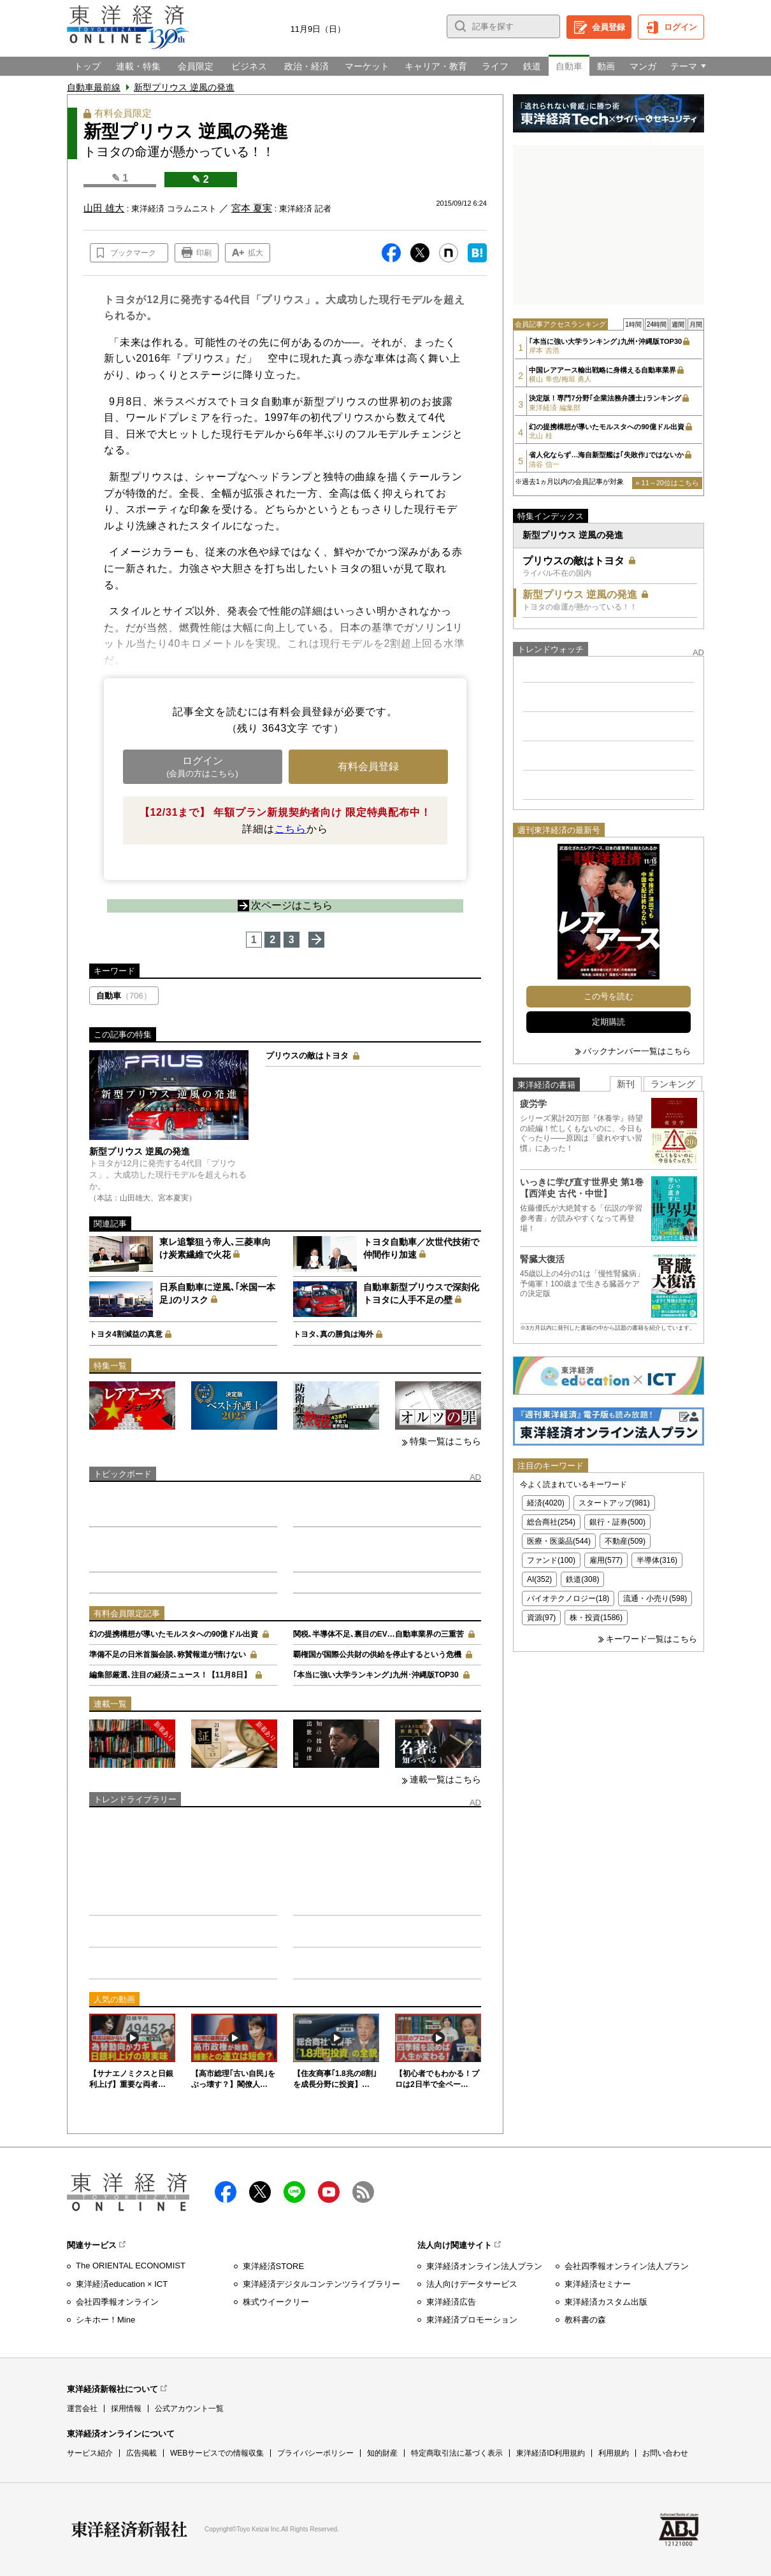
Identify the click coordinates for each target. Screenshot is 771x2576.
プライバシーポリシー (315, 2453)
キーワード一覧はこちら (651, 1639)
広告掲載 (141, 2453)
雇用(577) (606, 1560)
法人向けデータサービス (471, 2284)
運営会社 (82, 2408)
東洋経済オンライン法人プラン (484, 2266)
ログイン (680, 27)
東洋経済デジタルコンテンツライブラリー (321, 2284)
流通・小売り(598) (655, 1598)
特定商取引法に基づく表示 (457, 2453)
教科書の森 (585, 2319)
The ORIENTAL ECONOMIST (130, 2265)
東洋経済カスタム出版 (606, 2302)
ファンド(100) (551, 1560)
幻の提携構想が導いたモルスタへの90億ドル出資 (173, 1634)
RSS (363, 2192)
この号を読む (608, 996)
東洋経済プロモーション (471, 2319)
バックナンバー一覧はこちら (637, 1051)
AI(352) (539, 1579)
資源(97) (541, 1617)
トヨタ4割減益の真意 (125, 1334)
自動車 (124, 995)
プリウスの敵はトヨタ (307, 1055)
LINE (294, 2192)
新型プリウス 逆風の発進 (184, 87)
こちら (290, 828)
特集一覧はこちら (445, 1441)
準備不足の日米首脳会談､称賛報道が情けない (167, 1654)
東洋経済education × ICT (122, 2284)
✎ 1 (120, 178)
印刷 (204, 252)
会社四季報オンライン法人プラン (627, 2266)
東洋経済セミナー (598, 2284)
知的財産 (382, 2453)
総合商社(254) (551, 1522)
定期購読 (608, 1022)
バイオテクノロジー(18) (568, 1598)
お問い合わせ (665, 2453)
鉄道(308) (582, 1579)
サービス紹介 (90, 2453)
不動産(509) (625, 1541)
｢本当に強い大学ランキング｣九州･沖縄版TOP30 (376, 1674)
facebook (225, 2192)
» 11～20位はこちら (667, 483)
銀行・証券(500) (617, 1522)
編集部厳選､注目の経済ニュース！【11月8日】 (170, 1674)
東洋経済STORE (274, 2266)
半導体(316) (657, 1560)
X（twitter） (260, 2192)
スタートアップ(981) (614, 1502)
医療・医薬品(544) (559, 1541)
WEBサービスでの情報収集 (217, 2453)
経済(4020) (546, 1502)
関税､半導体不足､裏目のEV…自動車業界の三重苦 (378, 1634)
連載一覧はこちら (445, 1779)
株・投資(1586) (596, 1617)
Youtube (329, 2192)
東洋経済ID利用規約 (550, 2453)
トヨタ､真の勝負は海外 (333, 1334)
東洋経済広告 (451, 2302)
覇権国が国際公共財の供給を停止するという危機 (377, 1654)
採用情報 (126, 2408)
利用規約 (613, 2453)
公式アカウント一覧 (189, 2408)
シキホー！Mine (105, 2319)
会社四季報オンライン (117, 2302)
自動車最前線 (93, 87)
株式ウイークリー (276, 2302)
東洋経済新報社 (129, 2529)
